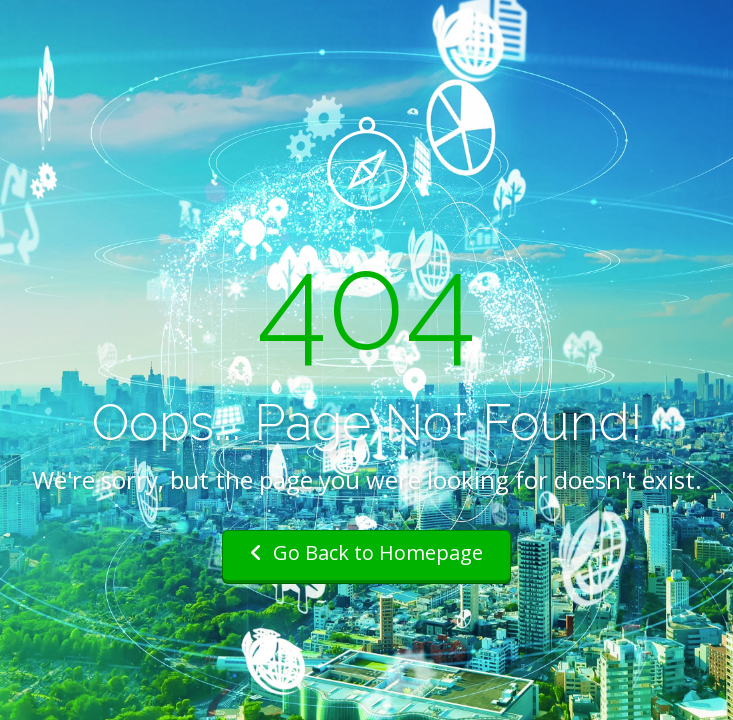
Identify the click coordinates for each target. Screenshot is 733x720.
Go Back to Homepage (366, 552)
